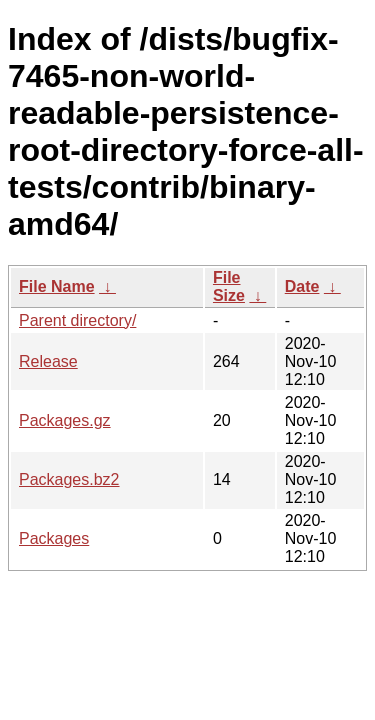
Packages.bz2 (69, 479)
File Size (229, 286)
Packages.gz (65, 420)
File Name (57, 286)
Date (302, 286)
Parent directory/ (77, 320)
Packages (54, 538)
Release (48, 361)
